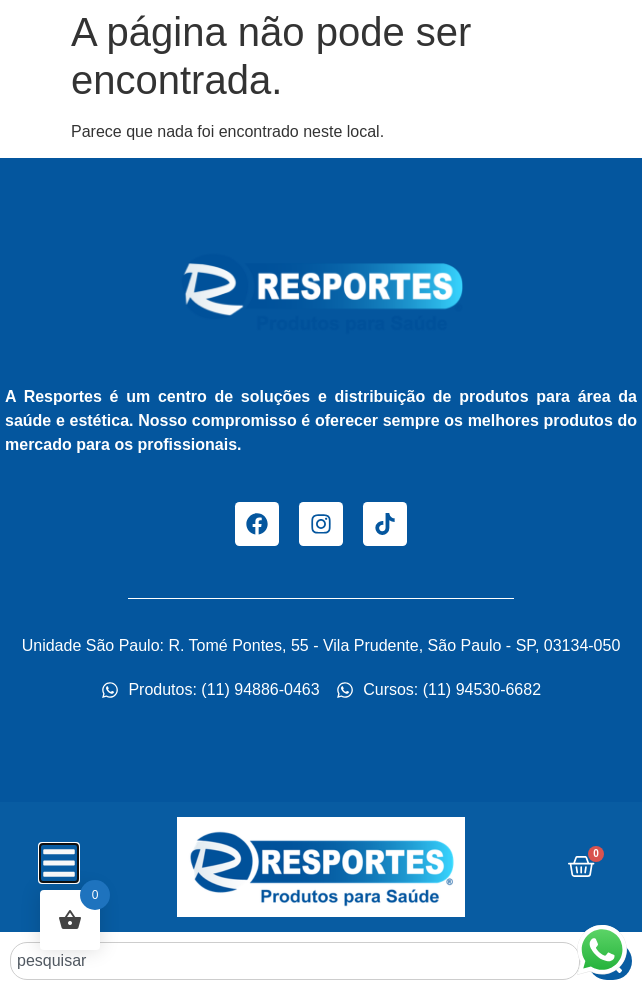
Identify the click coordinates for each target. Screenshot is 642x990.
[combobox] (295, 961)
